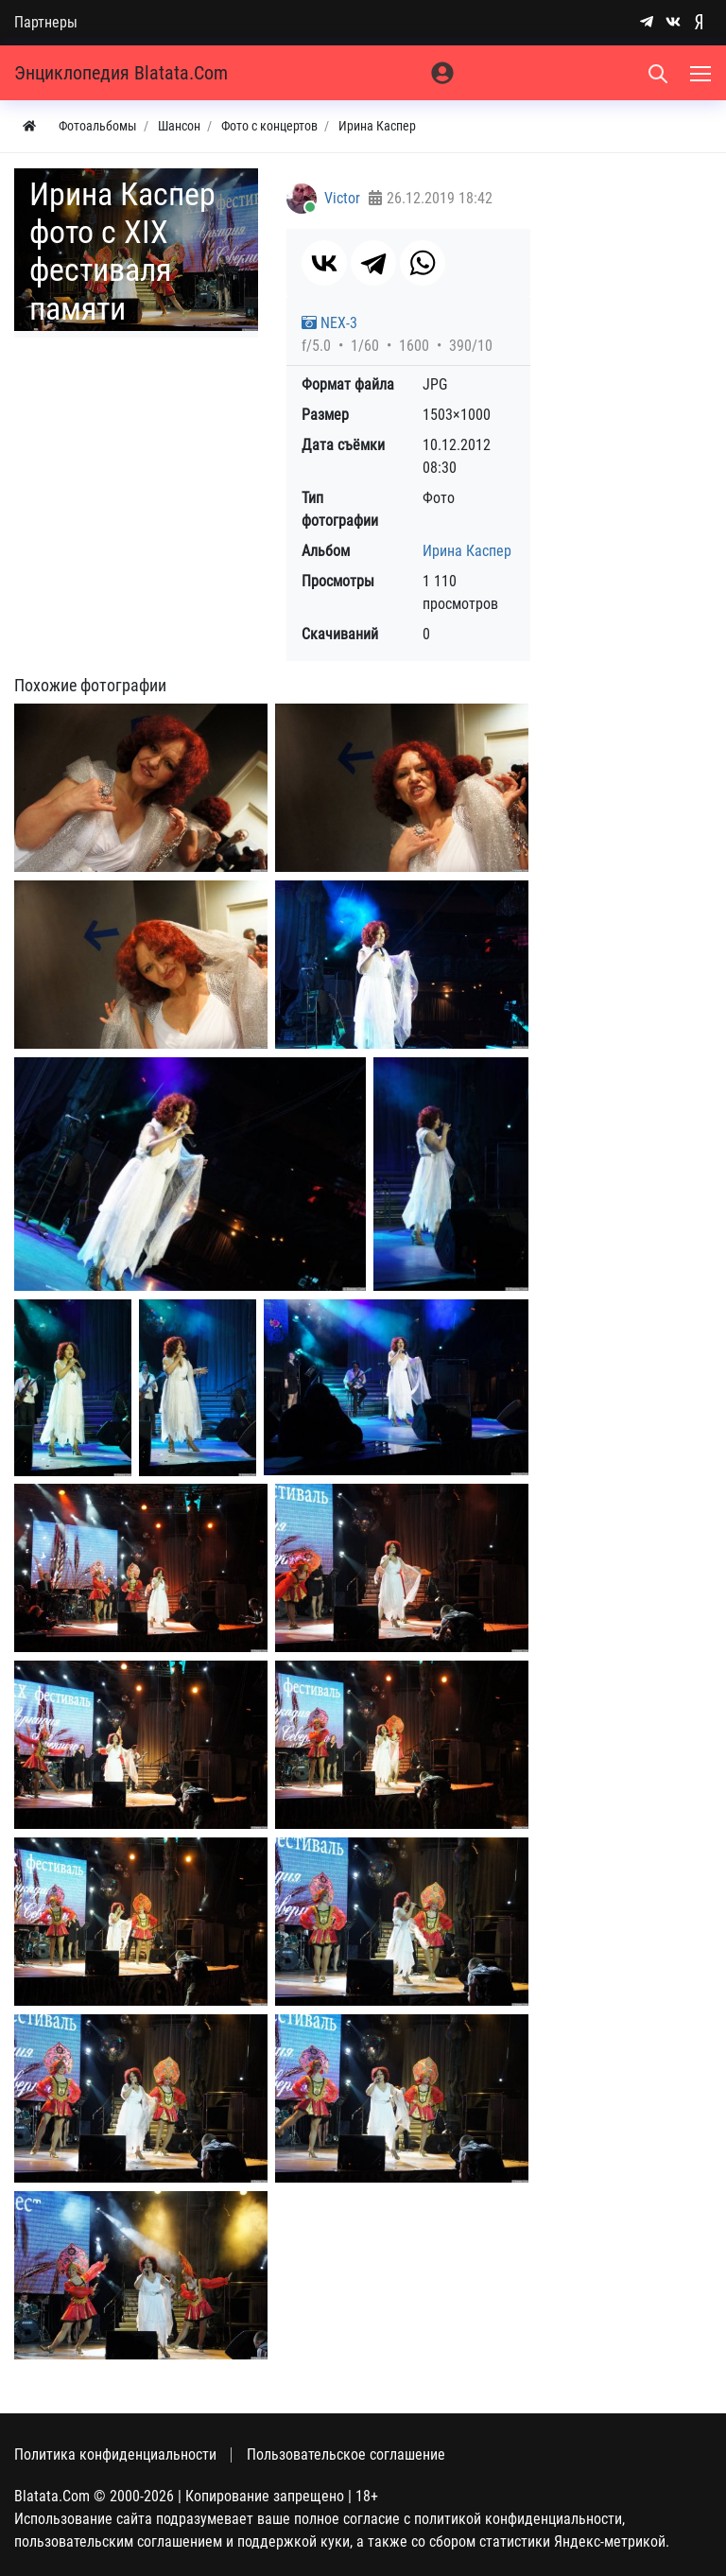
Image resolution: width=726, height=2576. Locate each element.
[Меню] (702, 72)
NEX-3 (329, 323)
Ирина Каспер (467, 551)
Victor (342, 198)
